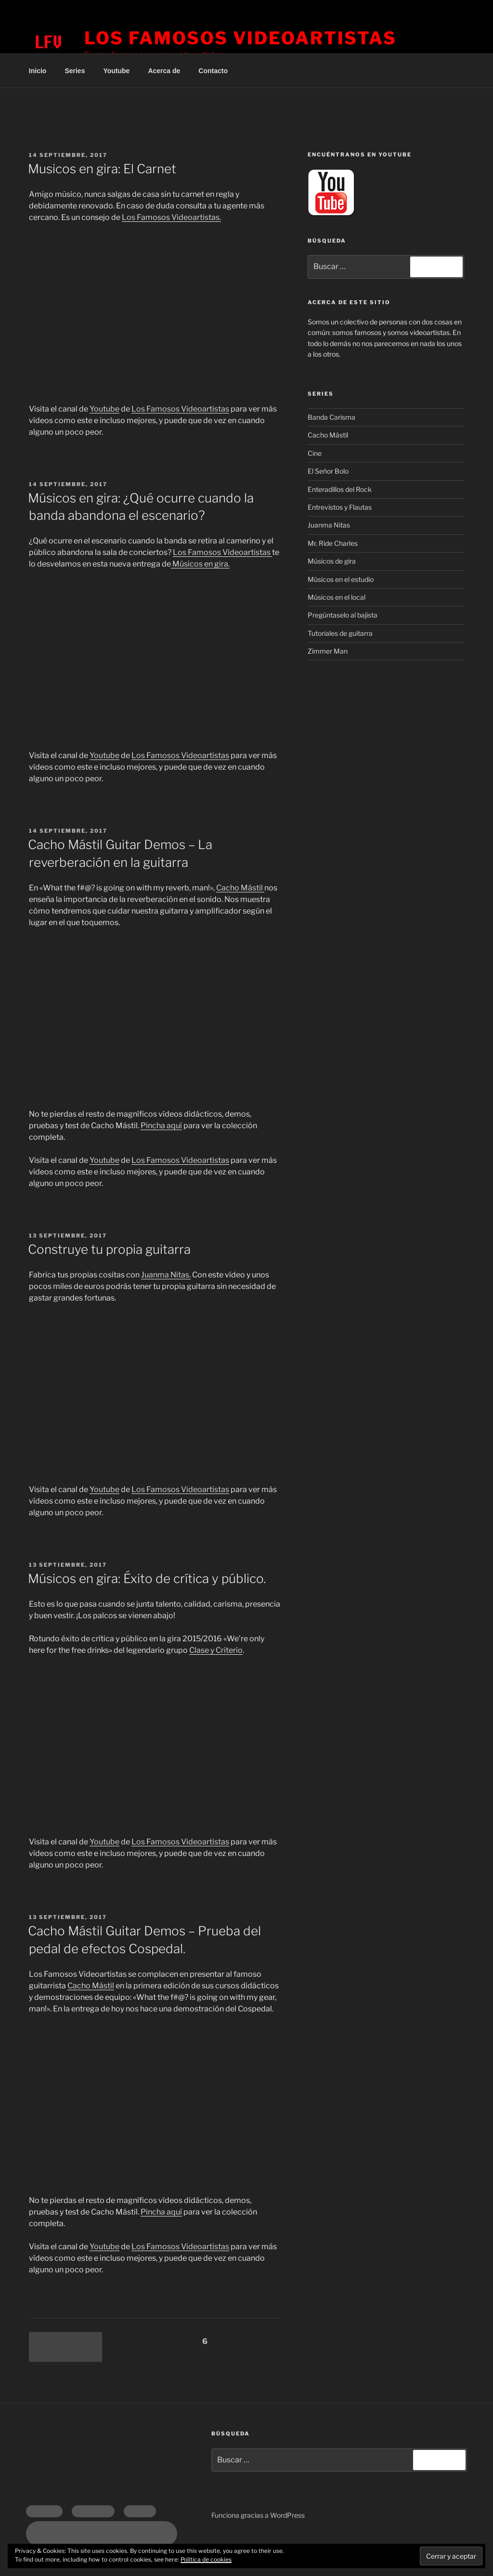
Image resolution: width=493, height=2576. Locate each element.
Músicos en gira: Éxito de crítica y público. (147, 1578)
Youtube (116, 71)
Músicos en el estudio (341, 579)
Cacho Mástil (240, 887)
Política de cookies (206, 2559)
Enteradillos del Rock (340, 489)
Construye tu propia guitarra (109, 1249)
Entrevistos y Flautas (340, 507)
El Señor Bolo (328, 471)
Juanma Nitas (329, 525)
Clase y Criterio (216, 1650)
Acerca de (164, 71)
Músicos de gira (332, 561)
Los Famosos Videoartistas (240, 38)
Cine (315, 453)
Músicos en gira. (200, 563)
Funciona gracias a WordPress (258, 2515)
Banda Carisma (331, 417)
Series (75, 71)
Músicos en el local (336, 597)
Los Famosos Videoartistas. (171, 217)
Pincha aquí (161, 1125)
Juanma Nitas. (166, 1274)
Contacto (213, 71)
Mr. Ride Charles (333, 543)
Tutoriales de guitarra (340, 633)
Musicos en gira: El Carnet (102, 168)
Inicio (38, 71)
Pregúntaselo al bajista (342, 615)
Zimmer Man (328, 651)
